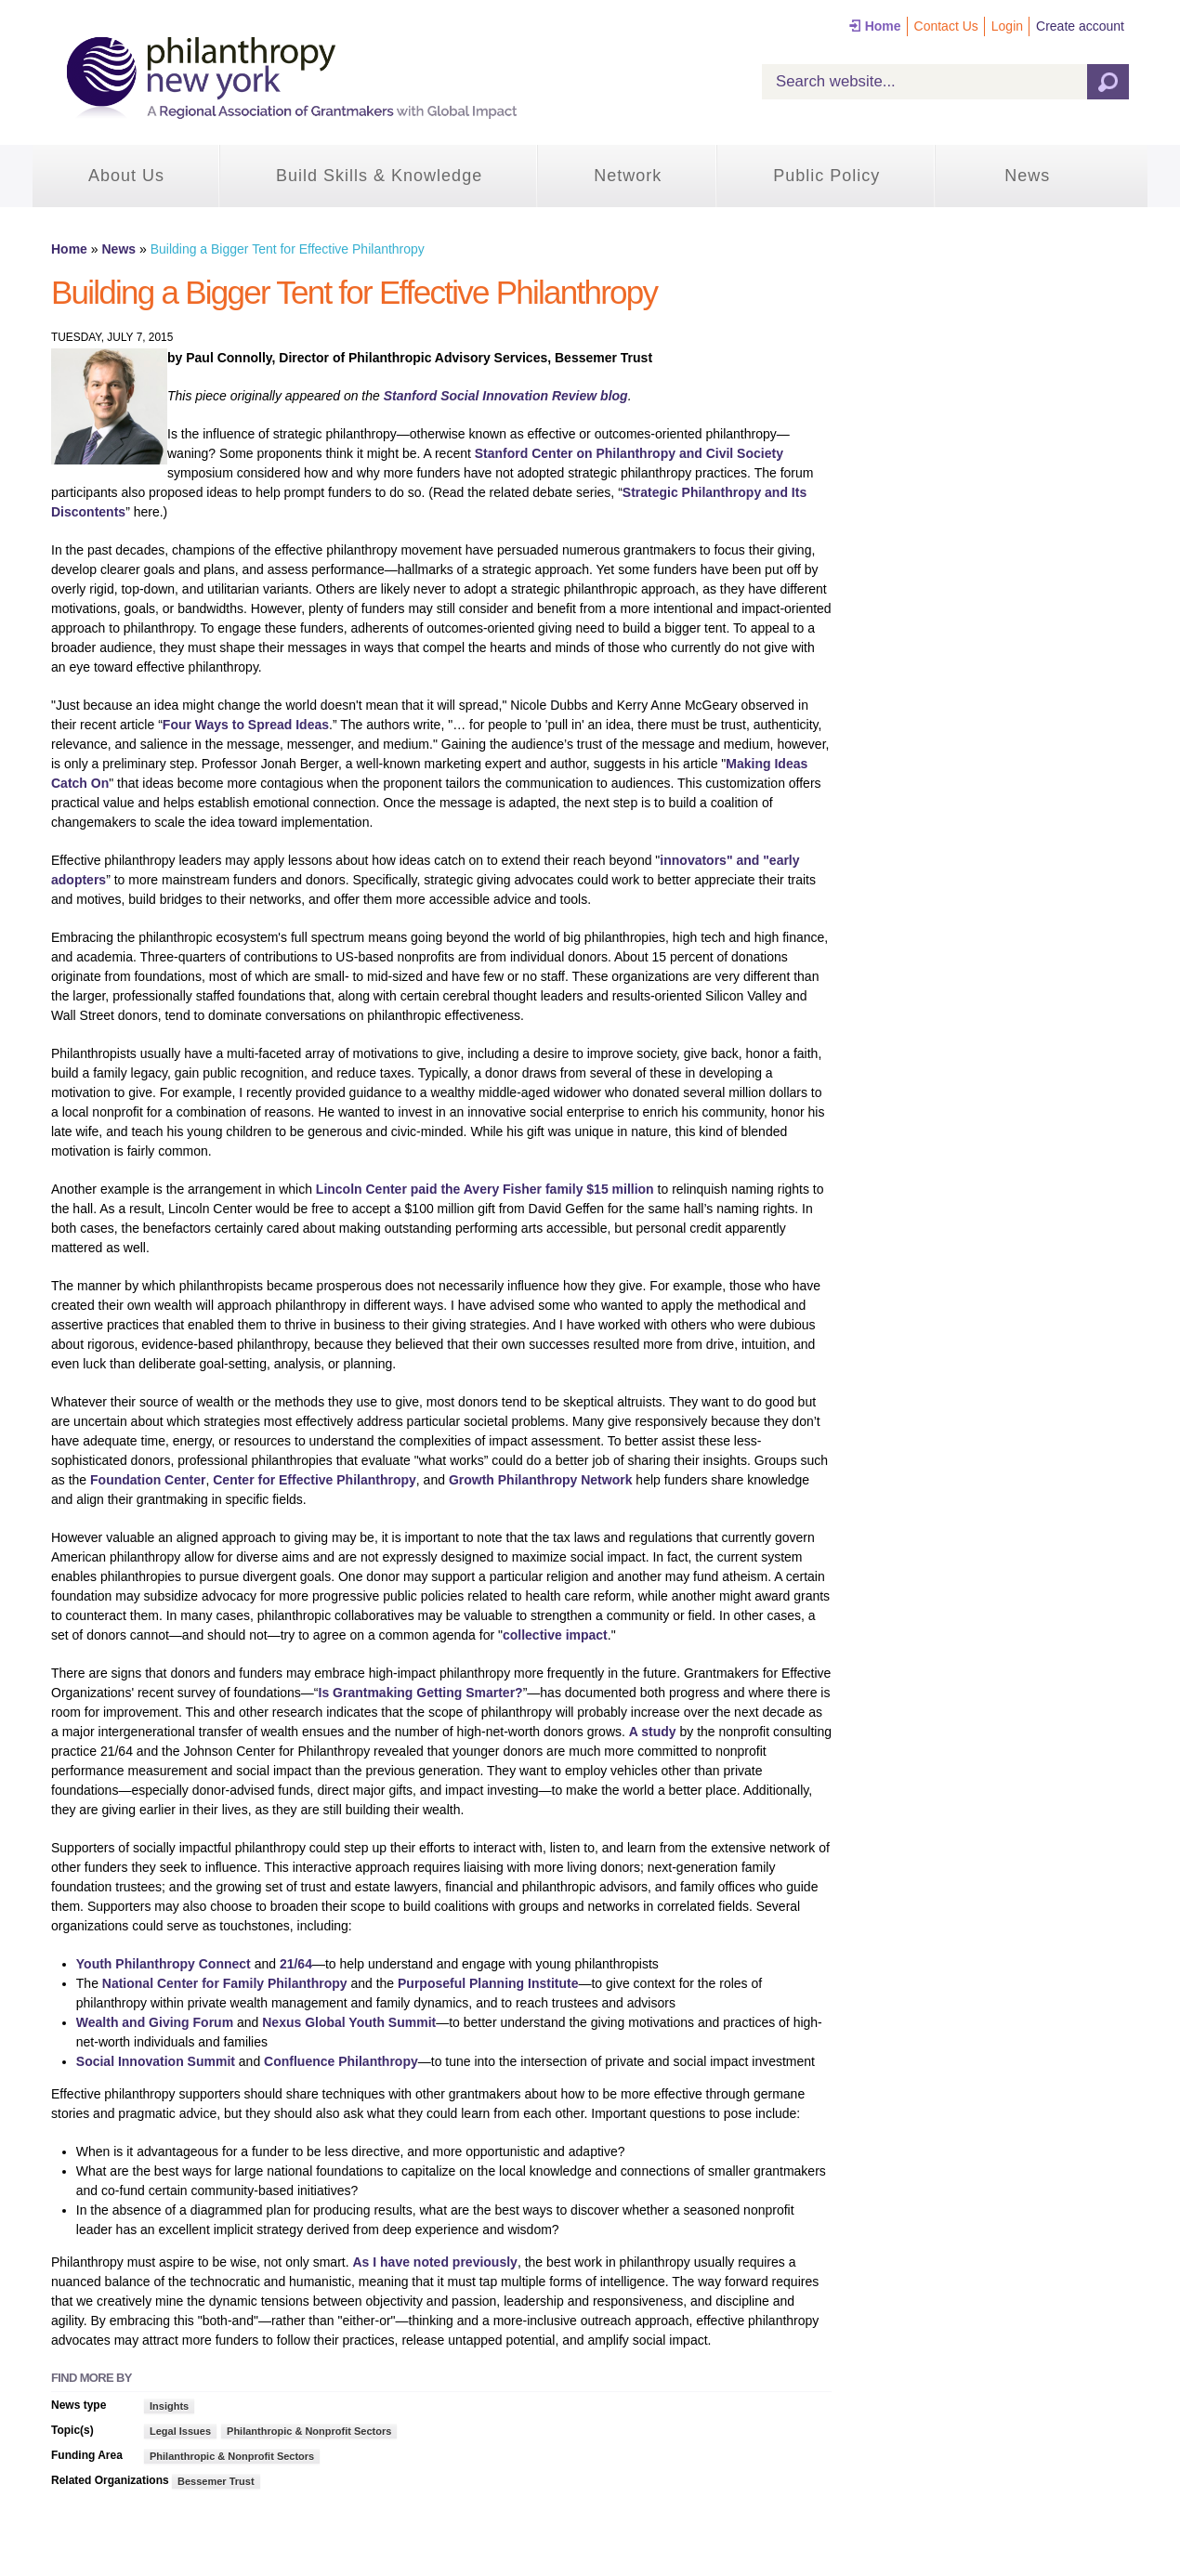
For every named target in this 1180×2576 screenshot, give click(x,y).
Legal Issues (180, 2431)
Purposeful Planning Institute (488, 1983)
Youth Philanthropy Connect (163, 1963)
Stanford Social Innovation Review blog (506, 395)
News (1027, 175)
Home (883, 26)
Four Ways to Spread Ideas (246, 724)
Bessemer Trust (216, 2481)
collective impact (555, 1635)
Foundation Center (147, 1479)
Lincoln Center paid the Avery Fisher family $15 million (485, 1189)
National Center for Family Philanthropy (226, 1983)
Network (628, 175)
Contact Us (946, 26)
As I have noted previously (434, 2262)
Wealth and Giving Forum (154, 2022)
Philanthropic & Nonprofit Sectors (309, 2431)
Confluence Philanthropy (341, 2061)
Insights (169, 2406)
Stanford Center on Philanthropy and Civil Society (627, 453)
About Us (126, 175)
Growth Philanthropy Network (541, 1479)
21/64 (296, 1963)
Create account (1080, 26)
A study (652, 1731)
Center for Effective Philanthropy (314, 1479)
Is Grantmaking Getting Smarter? (421, 1692)
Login (1007, 26)
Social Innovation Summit (155, 2061)
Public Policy (826, 175)
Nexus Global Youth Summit (349, 2022)
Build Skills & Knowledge (379, 175)
